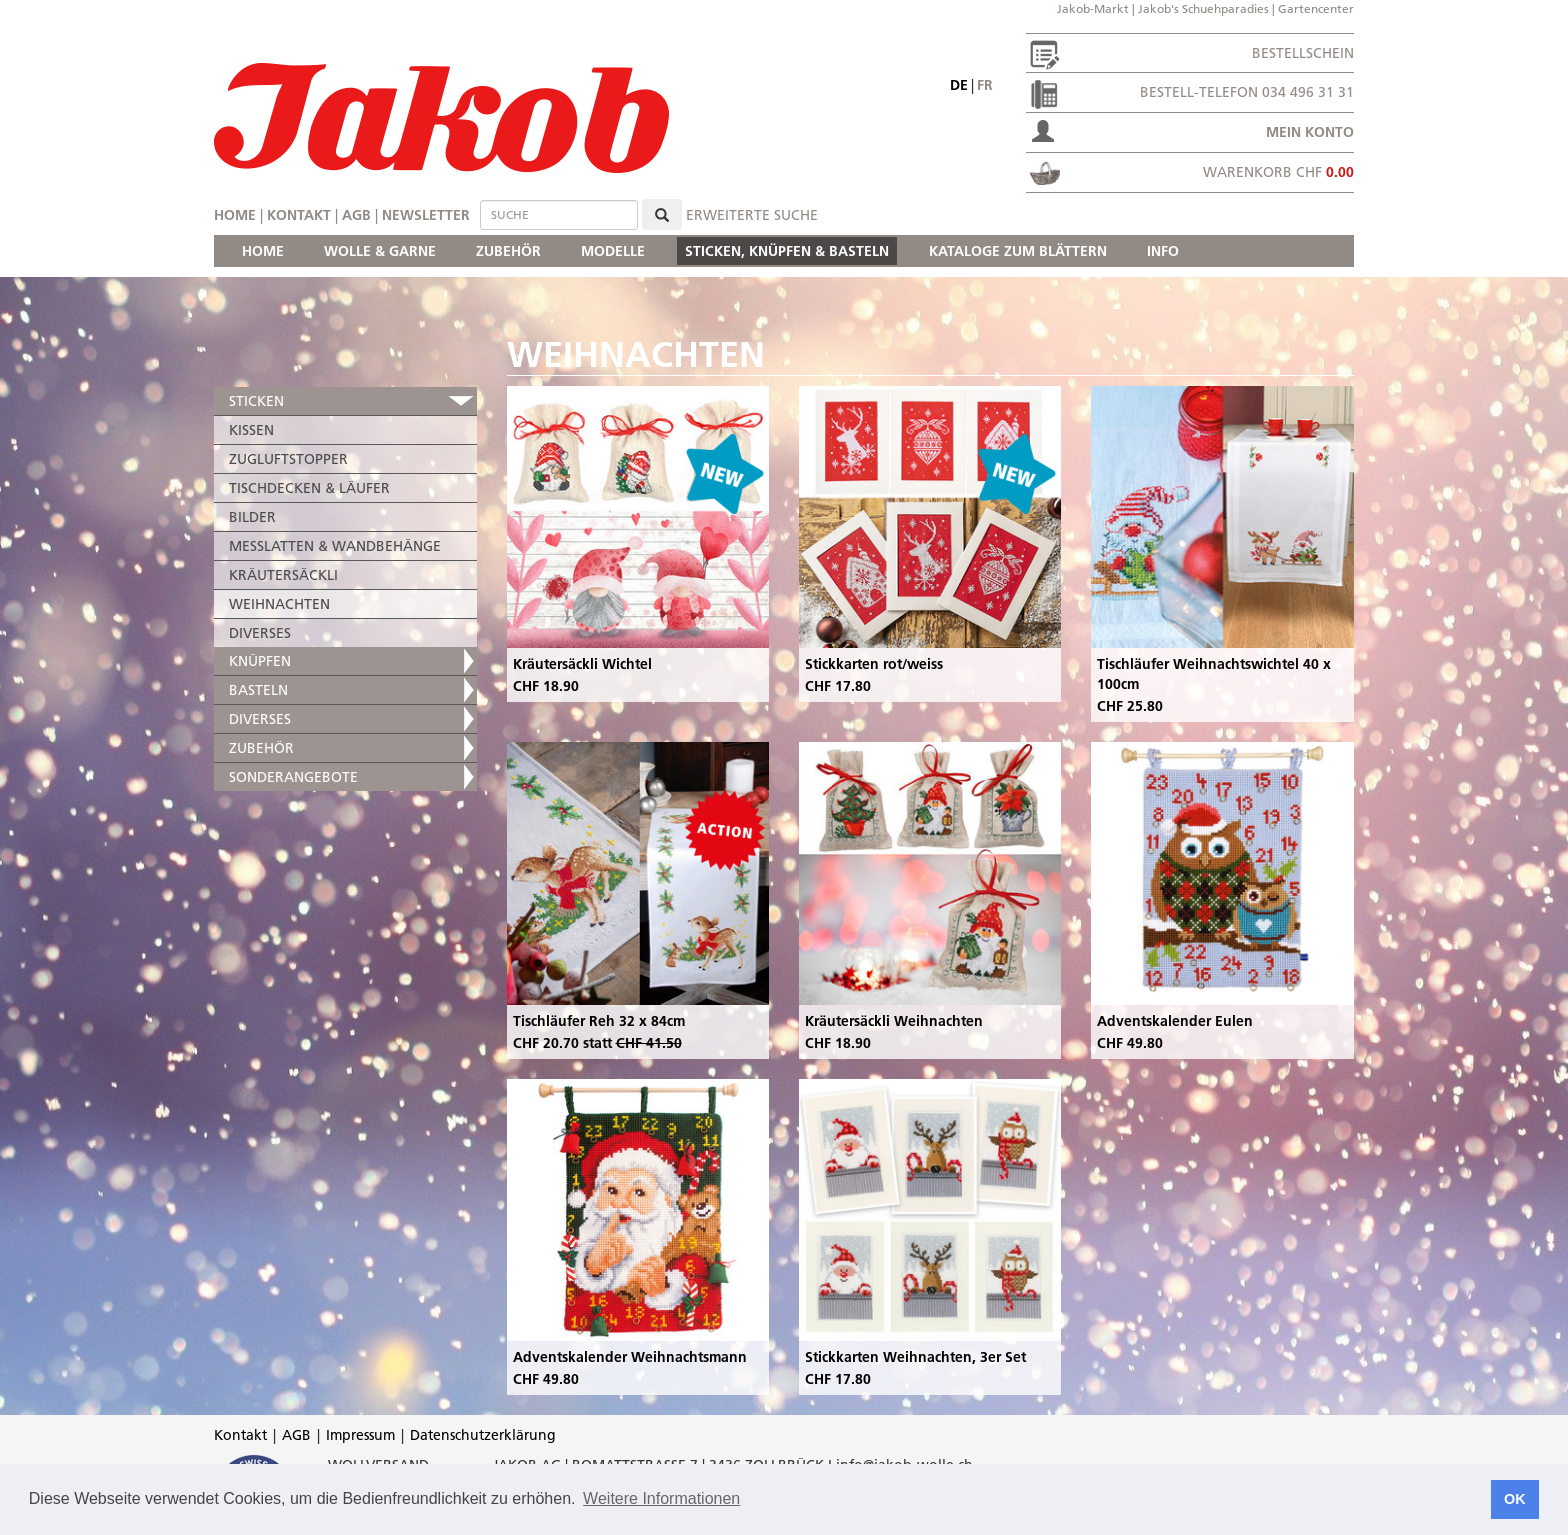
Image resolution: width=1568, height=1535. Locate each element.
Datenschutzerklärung (483, 1435)
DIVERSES (260, 633)
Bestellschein (1303, 53)
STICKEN (256, 401)
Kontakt (299, 215)
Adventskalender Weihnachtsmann (630, 1357)
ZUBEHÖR (508, 251)
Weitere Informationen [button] (661, 1498)
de (959, 85)
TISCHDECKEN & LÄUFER (309, 488)
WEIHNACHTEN (279, 604)
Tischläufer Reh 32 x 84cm (599, 1021)
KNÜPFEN (260, 661)
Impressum (360, 1435)
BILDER (252, 517)
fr (985, 85)
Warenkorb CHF (1278, 172)
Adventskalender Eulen (1175, 1021)
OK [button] (1515, 1499)
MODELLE (613, 251)
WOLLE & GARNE (380, 251)
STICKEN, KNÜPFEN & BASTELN (787, 251)
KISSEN (251, 430)
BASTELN (258, 690)
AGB (356, 215)
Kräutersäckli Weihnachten (894, 1021)
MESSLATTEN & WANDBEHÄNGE (335, 546)
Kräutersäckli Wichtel (582, 664)
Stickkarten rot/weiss (874, 664)
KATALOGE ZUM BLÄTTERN (1018, 251)
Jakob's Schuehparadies (1203, 8)
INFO (1163, 251)
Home (235, 215)
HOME (263, 251)
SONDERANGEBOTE (293, 777)
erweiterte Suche (752, 215)
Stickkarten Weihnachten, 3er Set (915, 1357)
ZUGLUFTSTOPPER (288, 459)
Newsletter (426, 215)
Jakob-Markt (1093, 8)
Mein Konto (1310, 132)
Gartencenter (1316, 8)
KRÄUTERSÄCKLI (283, 575)
